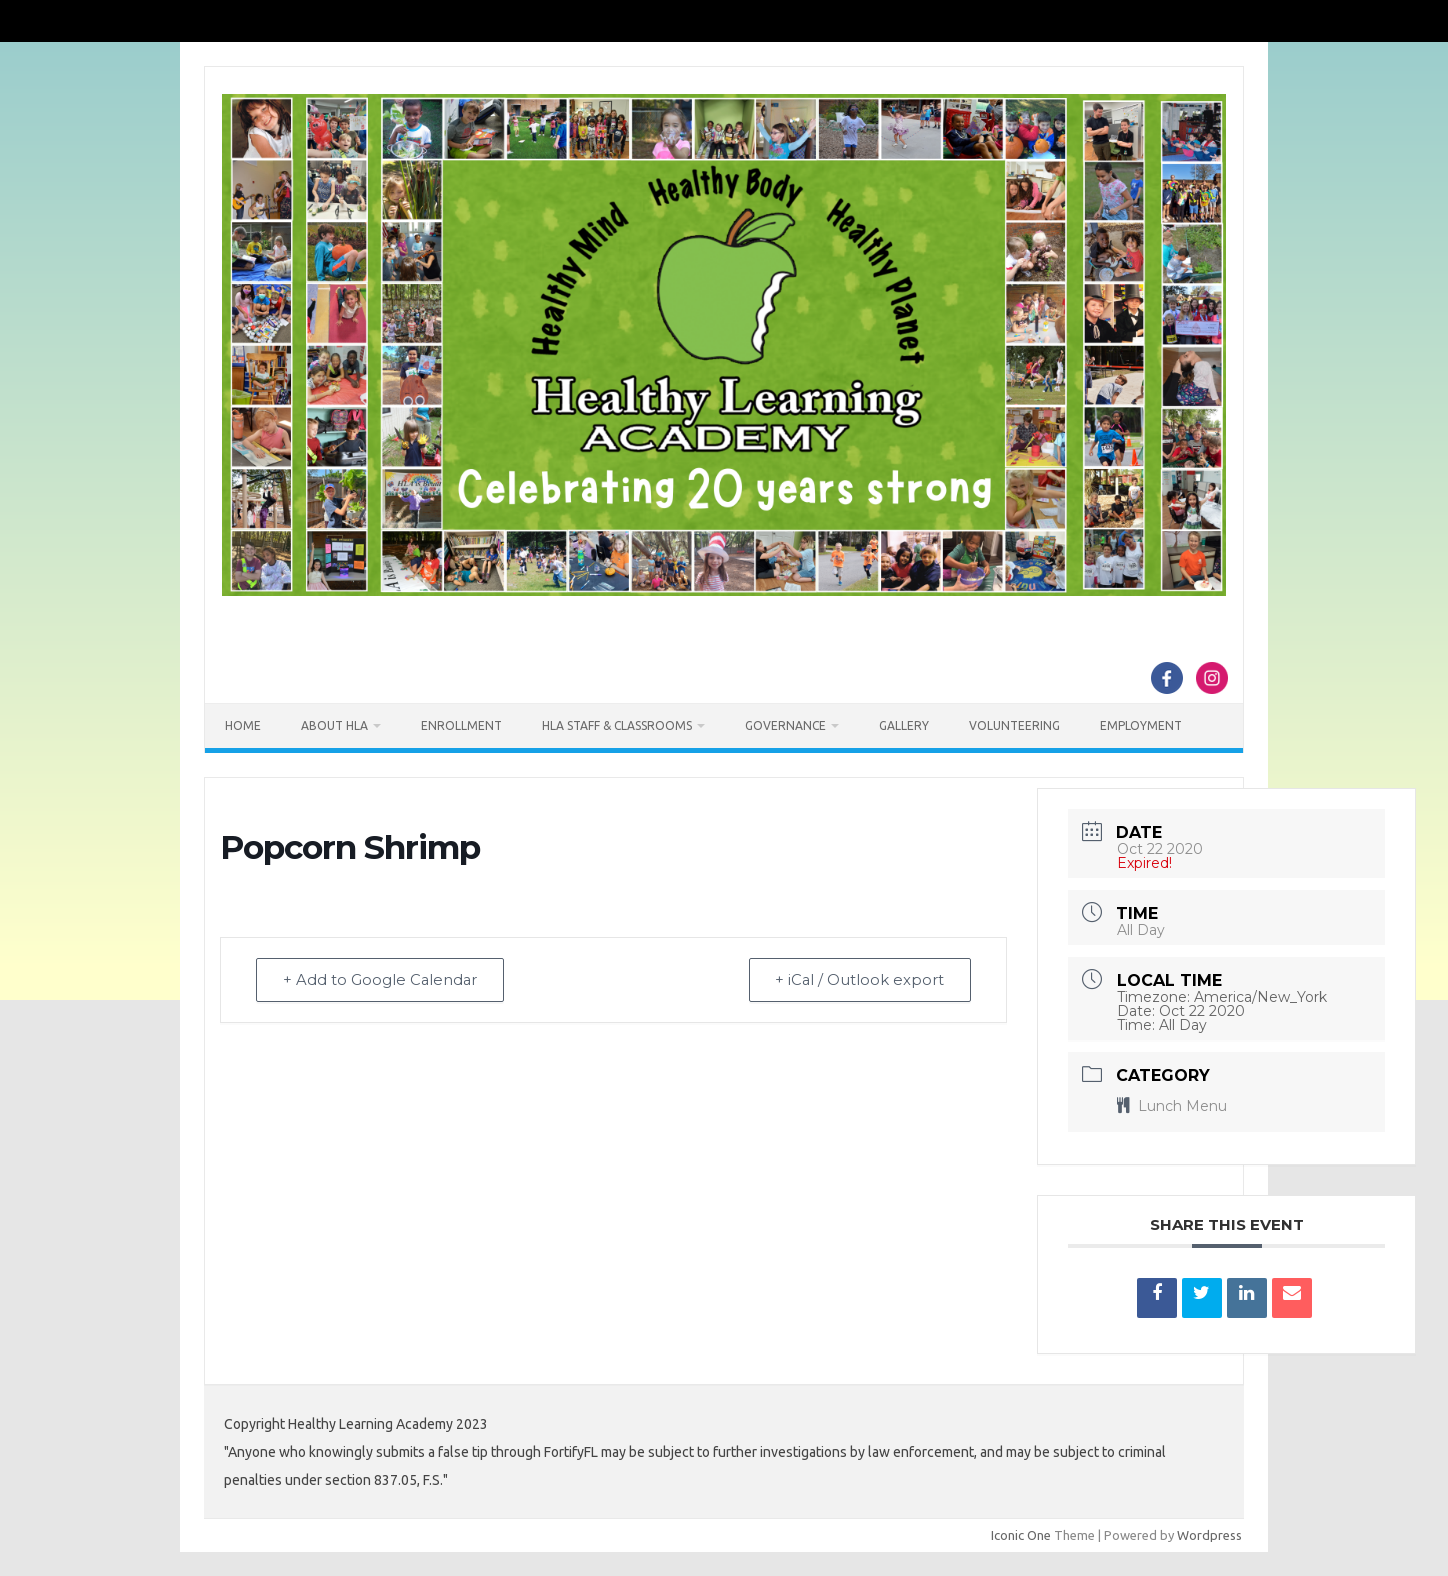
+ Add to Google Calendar (383, 980)
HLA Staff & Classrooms (617, 725)
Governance (785, 725)
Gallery (904, 725)
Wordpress (1209, 1535)
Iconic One (1021, 1535)
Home (243, 725)
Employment (1141, 725)
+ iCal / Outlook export (857, 980)
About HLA (334, 725)
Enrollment (461, 725)
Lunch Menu (1172, 1106)
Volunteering (1014, 725)
